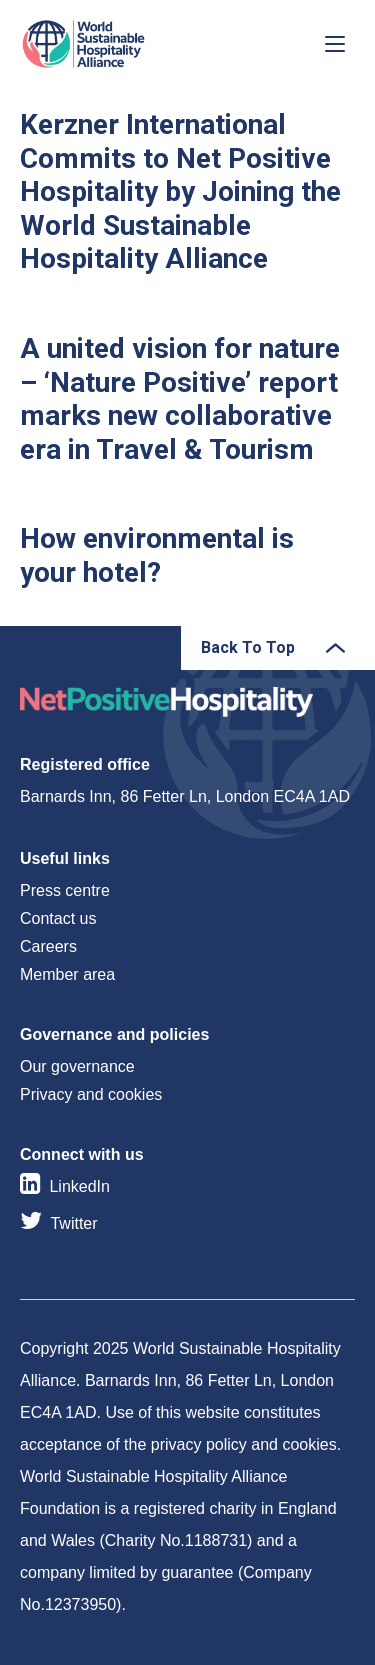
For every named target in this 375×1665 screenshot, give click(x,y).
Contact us (58, 918)
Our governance (77, 1066)
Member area (67, 974)
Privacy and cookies (91, 1094)
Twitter (73, 1223)
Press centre (65, 890)
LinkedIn (79, 1186)
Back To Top (248, 647)
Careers (48, 946)
